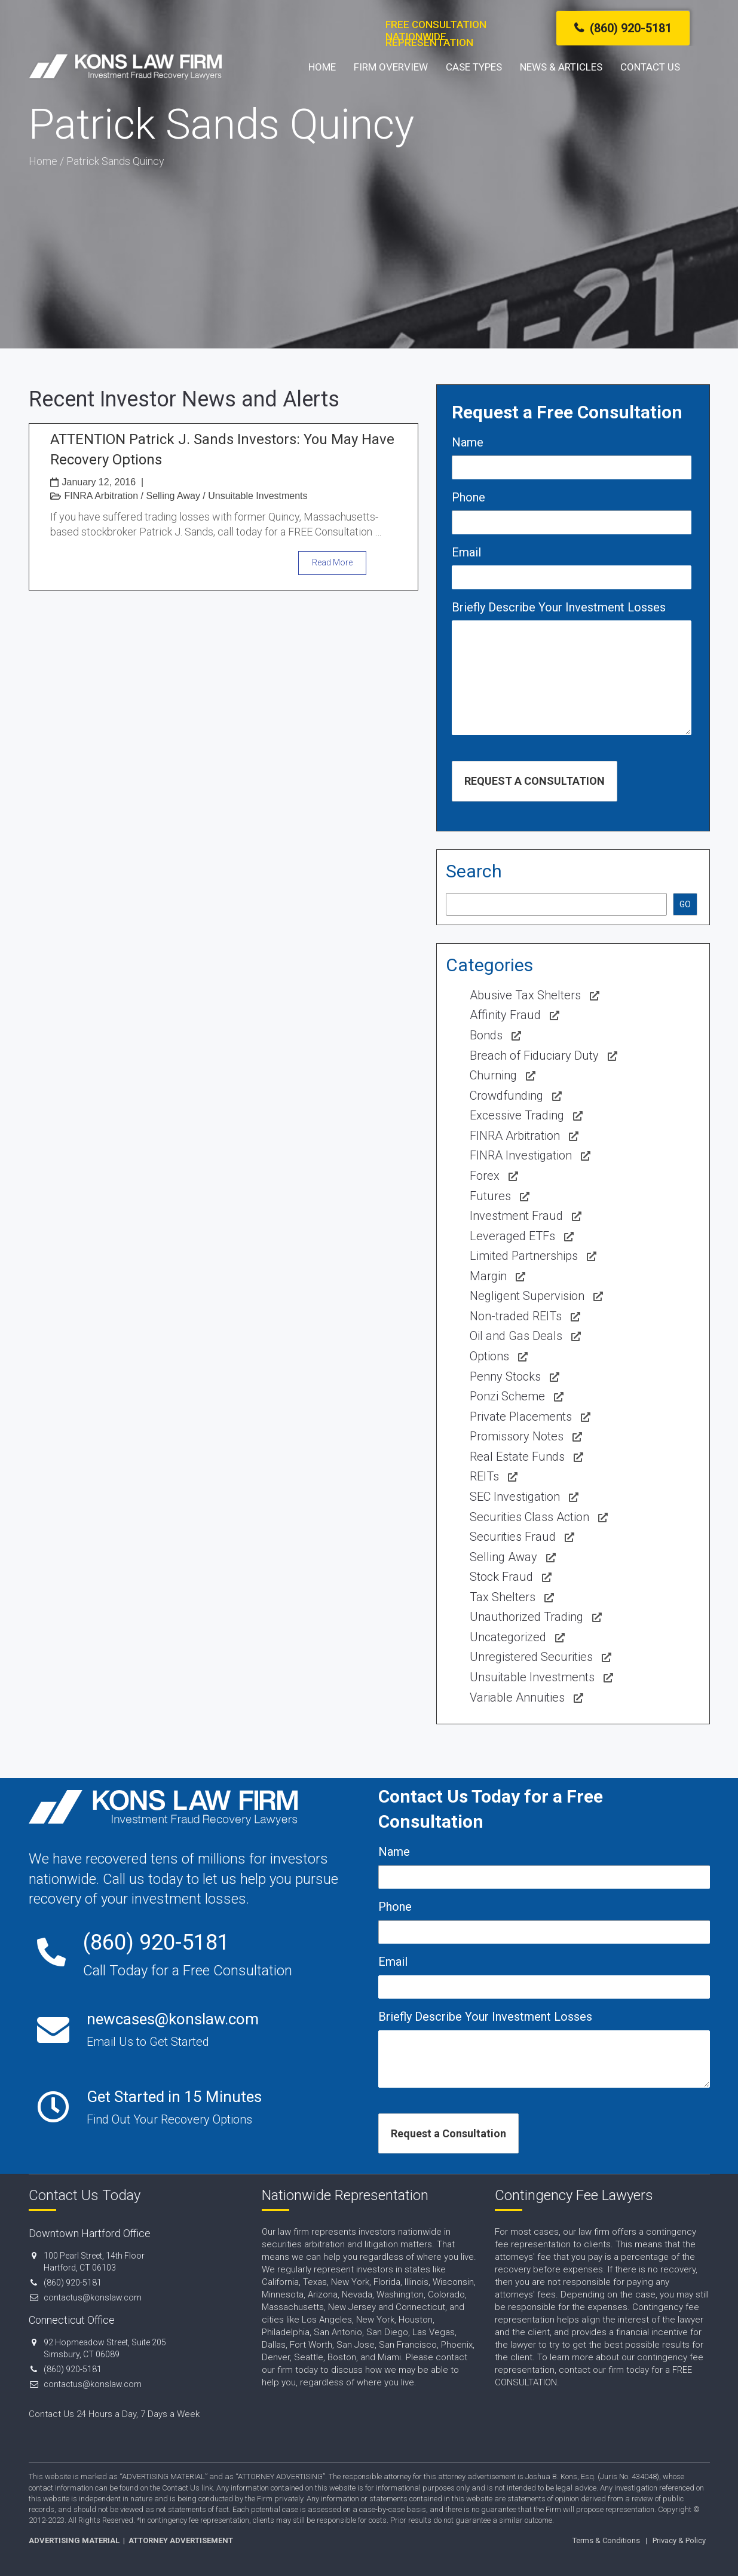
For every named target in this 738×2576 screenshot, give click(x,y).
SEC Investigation (515, 1496)
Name (467, 442)
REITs (484, 1476)
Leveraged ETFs (512, 1236)
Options (489, 1356)
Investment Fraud (516, 1216)
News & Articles (561, 84)
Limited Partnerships (524, 1256)
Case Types (474, 84)
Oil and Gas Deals (516, 1336)
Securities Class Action (529, 1517)
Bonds (486, 1035)
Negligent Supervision (527, 1296)
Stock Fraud (501, 1577)
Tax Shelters (502, 1597)
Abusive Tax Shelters (525, 995)
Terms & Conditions (606, 2540)
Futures (490, 1196)
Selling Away (173, 496)
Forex (485, 1175)
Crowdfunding (506, 1095)
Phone (468, 497)
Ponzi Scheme (507, 1396)
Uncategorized (508, 1637)
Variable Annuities (517, 1697)
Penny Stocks (505, 1376)
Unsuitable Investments (257, 496)
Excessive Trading (517, 1115)
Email (466, 552)
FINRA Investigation (521, 1155)
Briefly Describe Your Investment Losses (559, 607)
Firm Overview (391, 84)
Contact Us (650, 84)
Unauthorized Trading (526, 1617)
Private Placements (521, 1416)
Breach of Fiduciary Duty (534, 1055)
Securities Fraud (513, 1536)
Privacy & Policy (679, 2540)
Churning (493, 1075)
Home (322, 84)
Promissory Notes (517, 1436)
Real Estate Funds (517, 1456)
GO (685, 904)
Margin (488, 1276)
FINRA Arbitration (102, 496)
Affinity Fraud (505, 1015)
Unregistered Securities (531, 1657)
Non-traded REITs (516, 1316)
